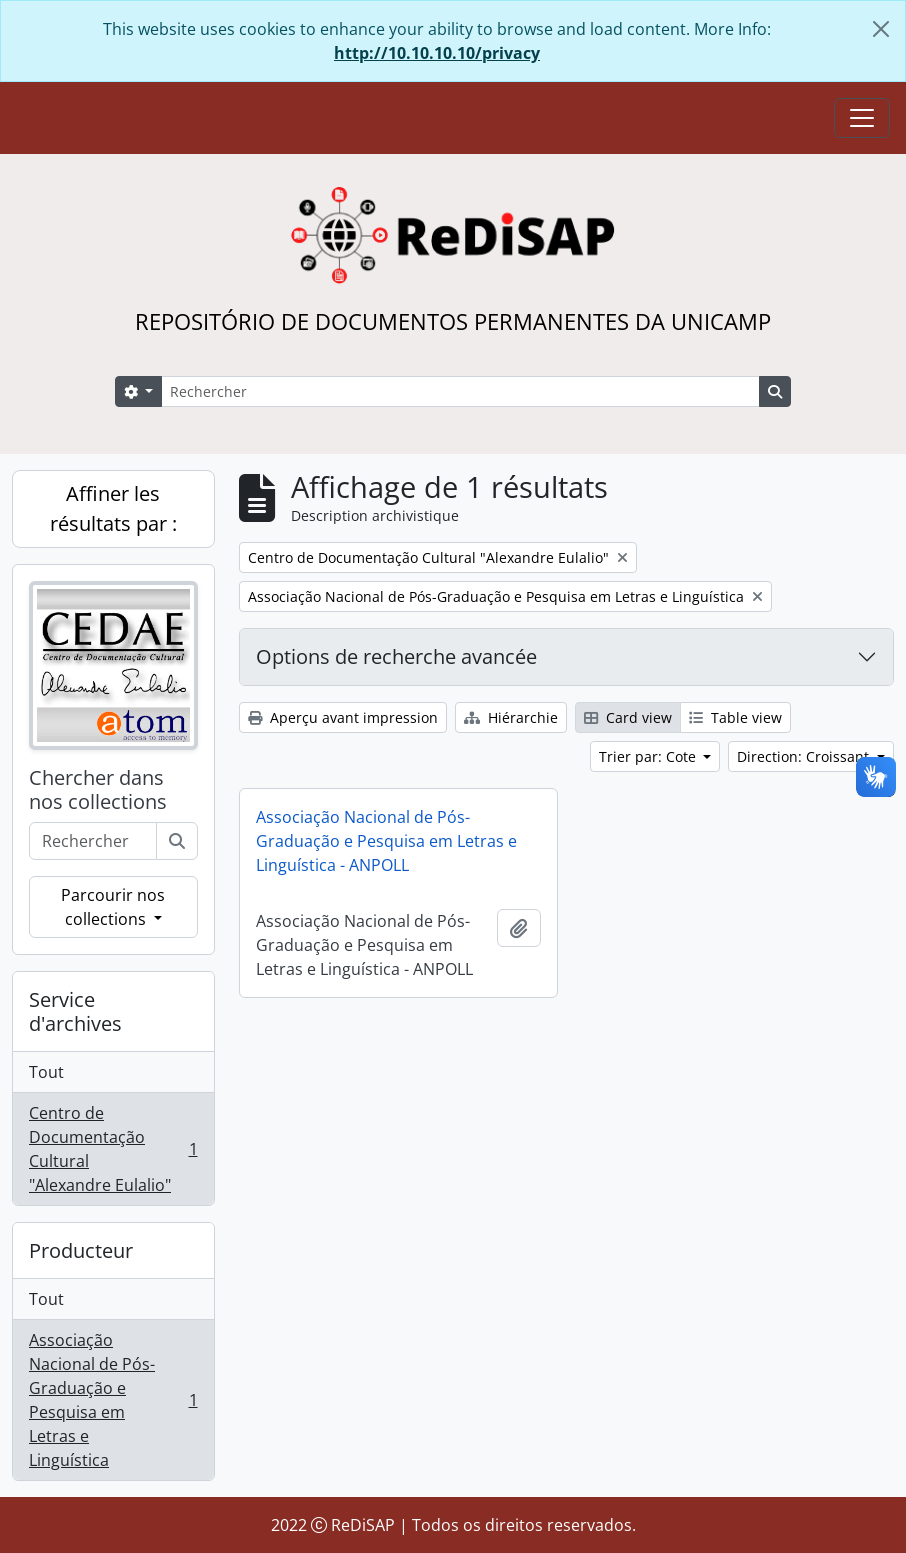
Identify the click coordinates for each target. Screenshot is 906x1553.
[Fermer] (881, 29)
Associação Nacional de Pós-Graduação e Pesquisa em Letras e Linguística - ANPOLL (386, 841)
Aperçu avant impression (343, 717)
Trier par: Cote (649, 756)
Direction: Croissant (805, 756)
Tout (46, 1072)
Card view (628, 717)
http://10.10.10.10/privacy (437, 53)
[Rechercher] (460, 391)
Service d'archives (75, 1011)
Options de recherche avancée (396, 656)
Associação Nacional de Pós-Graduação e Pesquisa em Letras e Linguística (113, 1400)
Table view (735, 717)
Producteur (81, 1250)
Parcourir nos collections (113, 907)
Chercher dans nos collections (98, 790)
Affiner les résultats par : (113, 508)
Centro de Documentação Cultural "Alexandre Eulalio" (113, 1149)
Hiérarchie (511, 717)
